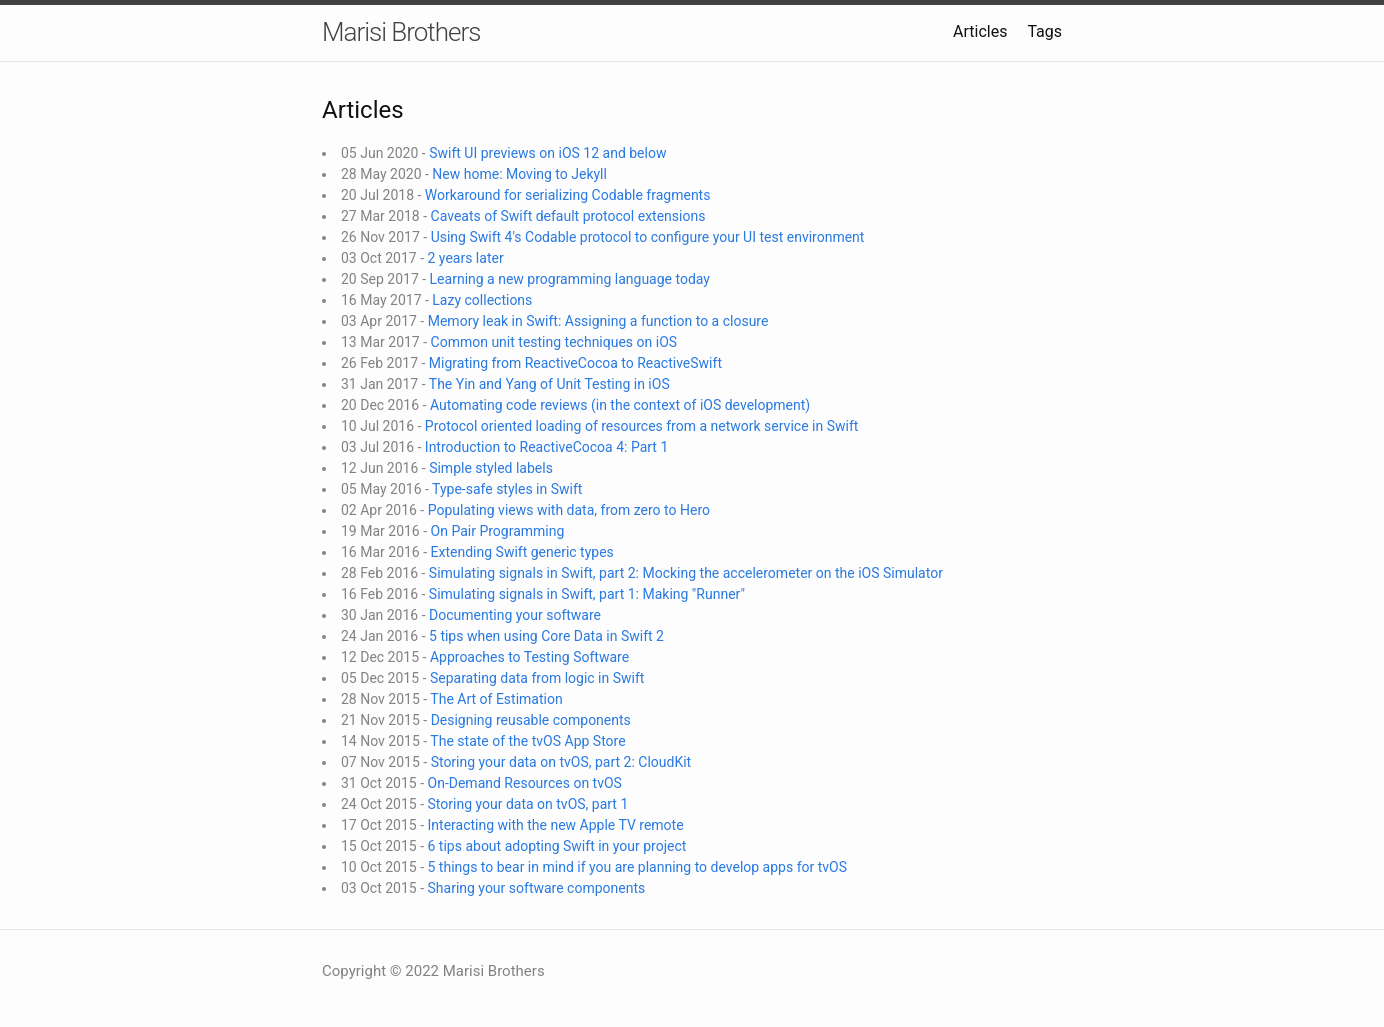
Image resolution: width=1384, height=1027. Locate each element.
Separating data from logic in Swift (537, 678)
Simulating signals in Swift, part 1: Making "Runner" (587, 594)
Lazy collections (482, 300)
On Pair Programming (498, 531)
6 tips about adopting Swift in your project (557, 846)
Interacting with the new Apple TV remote (556, 825)
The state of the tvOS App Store (527, 741)
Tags (1044, 31)
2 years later (466, 258)
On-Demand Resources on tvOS (525, 783)
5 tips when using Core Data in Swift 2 (546, 636)
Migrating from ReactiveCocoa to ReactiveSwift (575, 363)
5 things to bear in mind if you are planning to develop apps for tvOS (638, 867)
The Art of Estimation (496, 699)
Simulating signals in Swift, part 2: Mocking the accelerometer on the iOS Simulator (686, 573)
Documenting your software (515, 615)
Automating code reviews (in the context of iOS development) (620, 405)
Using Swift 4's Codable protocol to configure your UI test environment (648, 237)
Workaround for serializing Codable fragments (568, 195)
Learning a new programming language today (570, 279)
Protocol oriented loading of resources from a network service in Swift (642, 426)
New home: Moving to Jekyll (519, 174)
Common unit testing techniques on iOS (554, 342)
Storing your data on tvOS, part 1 (528, 804)
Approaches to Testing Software (529, 657)
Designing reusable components (531, 720)
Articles (980, 31)
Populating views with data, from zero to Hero (569, 510)
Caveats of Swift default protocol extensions (568, 216)
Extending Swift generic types (522, 552)
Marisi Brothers (401, 32)
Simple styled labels (491, 468)
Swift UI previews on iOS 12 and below (547, 153)
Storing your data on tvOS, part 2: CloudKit (561, 762)
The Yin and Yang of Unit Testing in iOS (549, 384)
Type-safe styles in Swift (507, 489)
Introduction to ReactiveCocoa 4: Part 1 (546, 447)
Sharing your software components (537, 888)
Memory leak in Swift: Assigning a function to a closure (598, 321)
